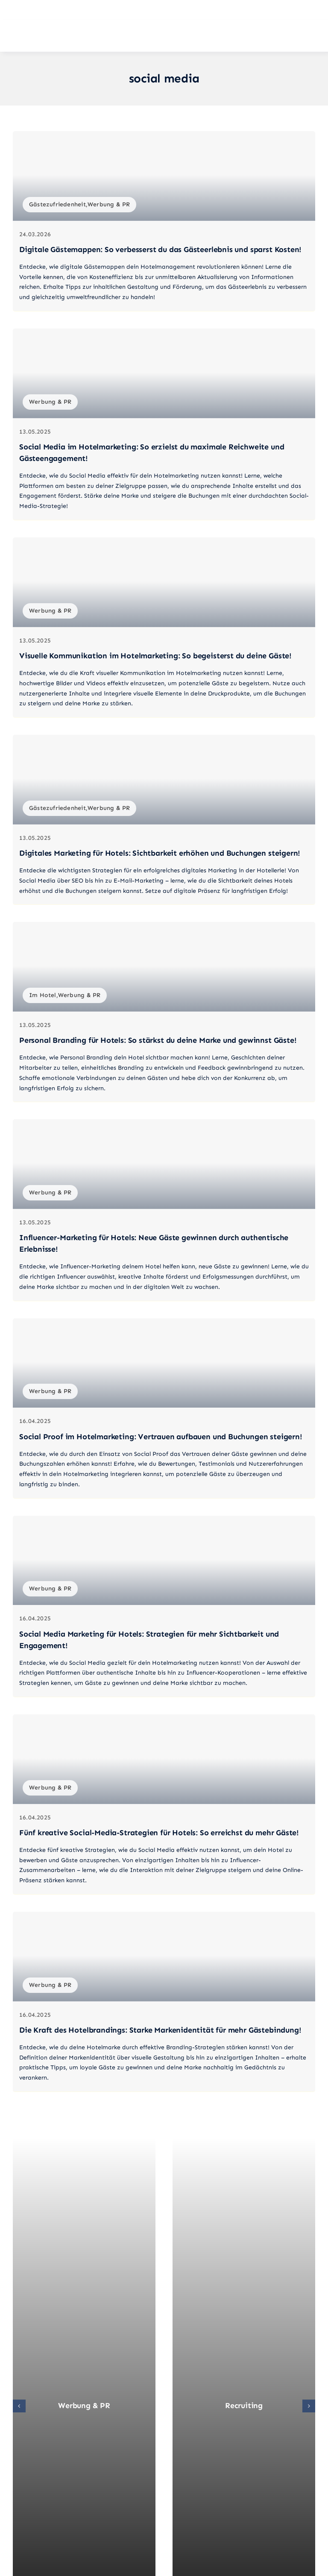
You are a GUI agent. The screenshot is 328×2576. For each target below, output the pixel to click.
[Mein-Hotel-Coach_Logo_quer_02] (64, 36)
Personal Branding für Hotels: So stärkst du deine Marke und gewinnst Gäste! (158, 1040)
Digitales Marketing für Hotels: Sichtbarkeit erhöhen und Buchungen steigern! (159, 853)
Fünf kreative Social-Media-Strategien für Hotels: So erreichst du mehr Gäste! (159, 1832)
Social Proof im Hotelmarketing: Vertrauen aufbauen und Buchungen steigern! (160, 1436)
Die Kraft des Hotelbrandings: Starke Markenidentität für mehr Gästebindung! (160, 2030)
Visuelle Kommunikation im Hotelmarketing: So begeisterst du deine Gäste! (155, 655)
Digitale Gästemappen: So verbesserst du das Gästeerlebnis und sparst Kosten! (160, 249)
